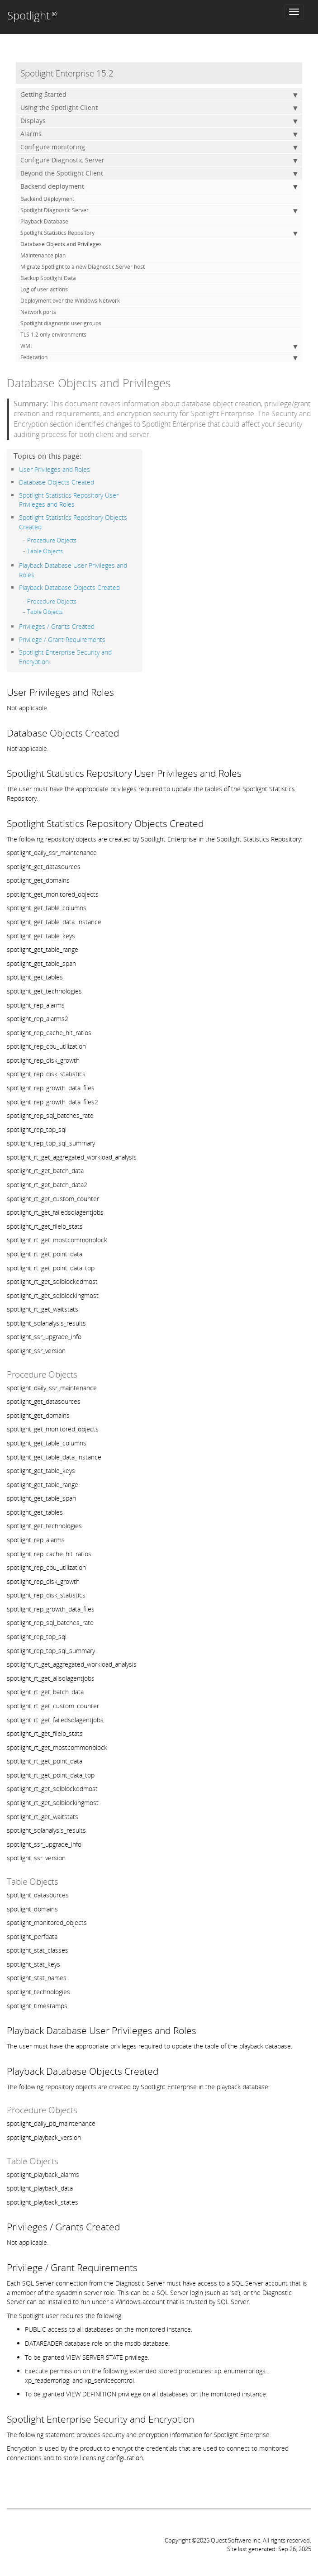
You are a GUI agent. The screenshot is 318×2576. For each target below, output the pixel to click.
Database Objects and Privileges (61, 244)
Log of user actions (44, 289)
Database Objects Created (56, 482)
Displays (159, 120)
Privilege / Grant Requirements (62, 639)
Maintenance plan (43, 255)
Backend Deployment (47, 199)
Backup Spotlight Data (48, 278)
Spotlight (32, 15)
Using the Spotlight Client (159, 107)
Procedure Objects (51, 540)
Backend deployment (159, 186)
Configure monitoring (159, 147)
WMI (159, 346)
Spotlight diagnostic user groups (60, 323)
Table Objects (45, 551)
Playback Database (44, 221)
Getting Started (159, 94)
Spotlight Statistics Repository (159, 233)
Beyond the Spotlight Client (159, 173)
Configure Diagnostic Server (159, 160)
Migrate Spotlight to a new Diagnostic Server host (82, 267)
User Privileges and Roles (54, 469)
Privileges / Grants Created (57, 626)
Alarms (159, 133)
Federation (159, 357)
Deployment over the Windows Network (70, 300)
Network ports (38, 312)
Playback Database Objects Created (69, 587)
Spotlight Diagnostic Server (159, 210)
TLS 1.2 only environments (53, 334)
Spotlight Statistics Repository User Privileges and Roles (69, 500)
